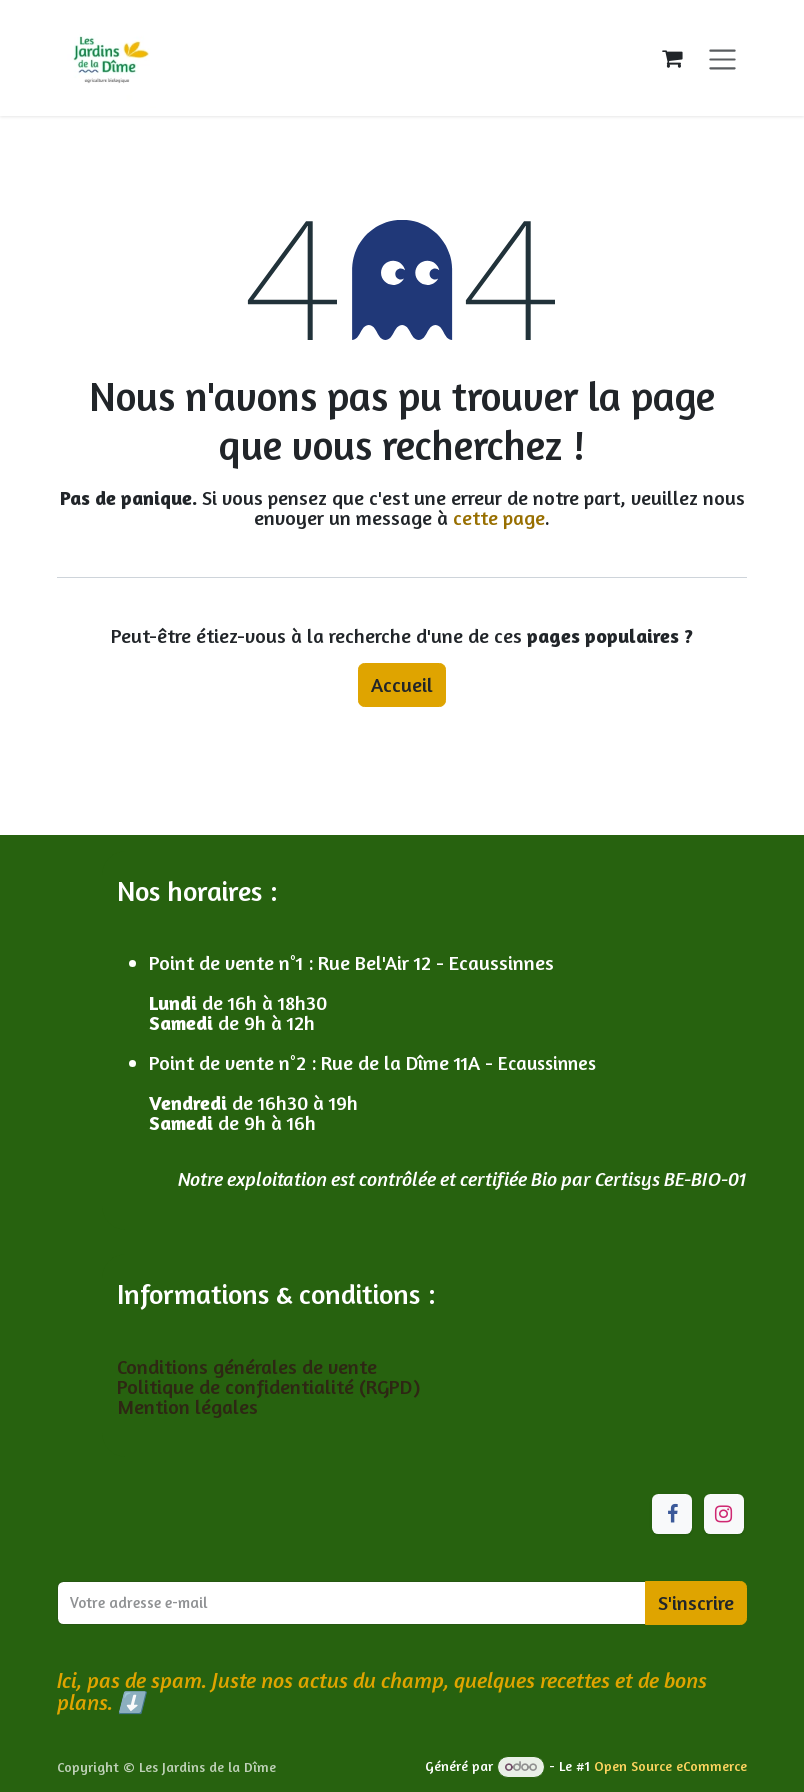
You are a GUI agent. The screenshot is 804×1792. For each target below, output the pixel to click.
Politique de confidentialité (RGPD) (268, 1386)
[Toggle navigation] (722, 57)
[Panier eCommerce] (672, 58)
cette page (499, 517)
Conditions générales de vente (249, 1366)
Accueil (402, 684)
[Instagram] (724, 1514)
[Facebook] (672, 1514)
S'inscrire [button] (696, 1602)
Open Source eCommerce (670, 1765)
